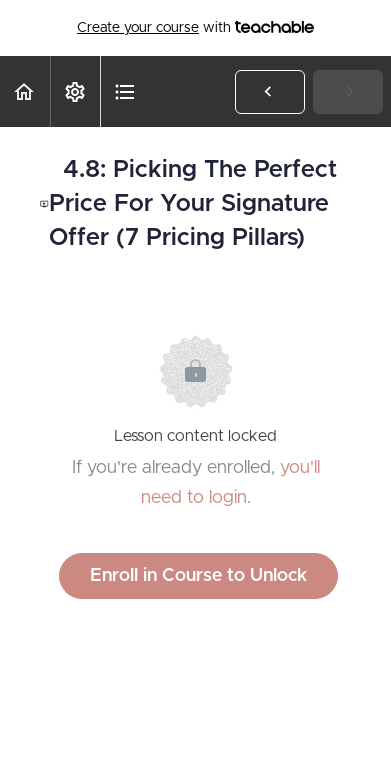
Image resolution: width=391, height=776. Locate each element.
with (195, 28)
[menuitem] (75, 91)
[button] (25, 91)
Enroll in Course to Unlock (198, 576)
